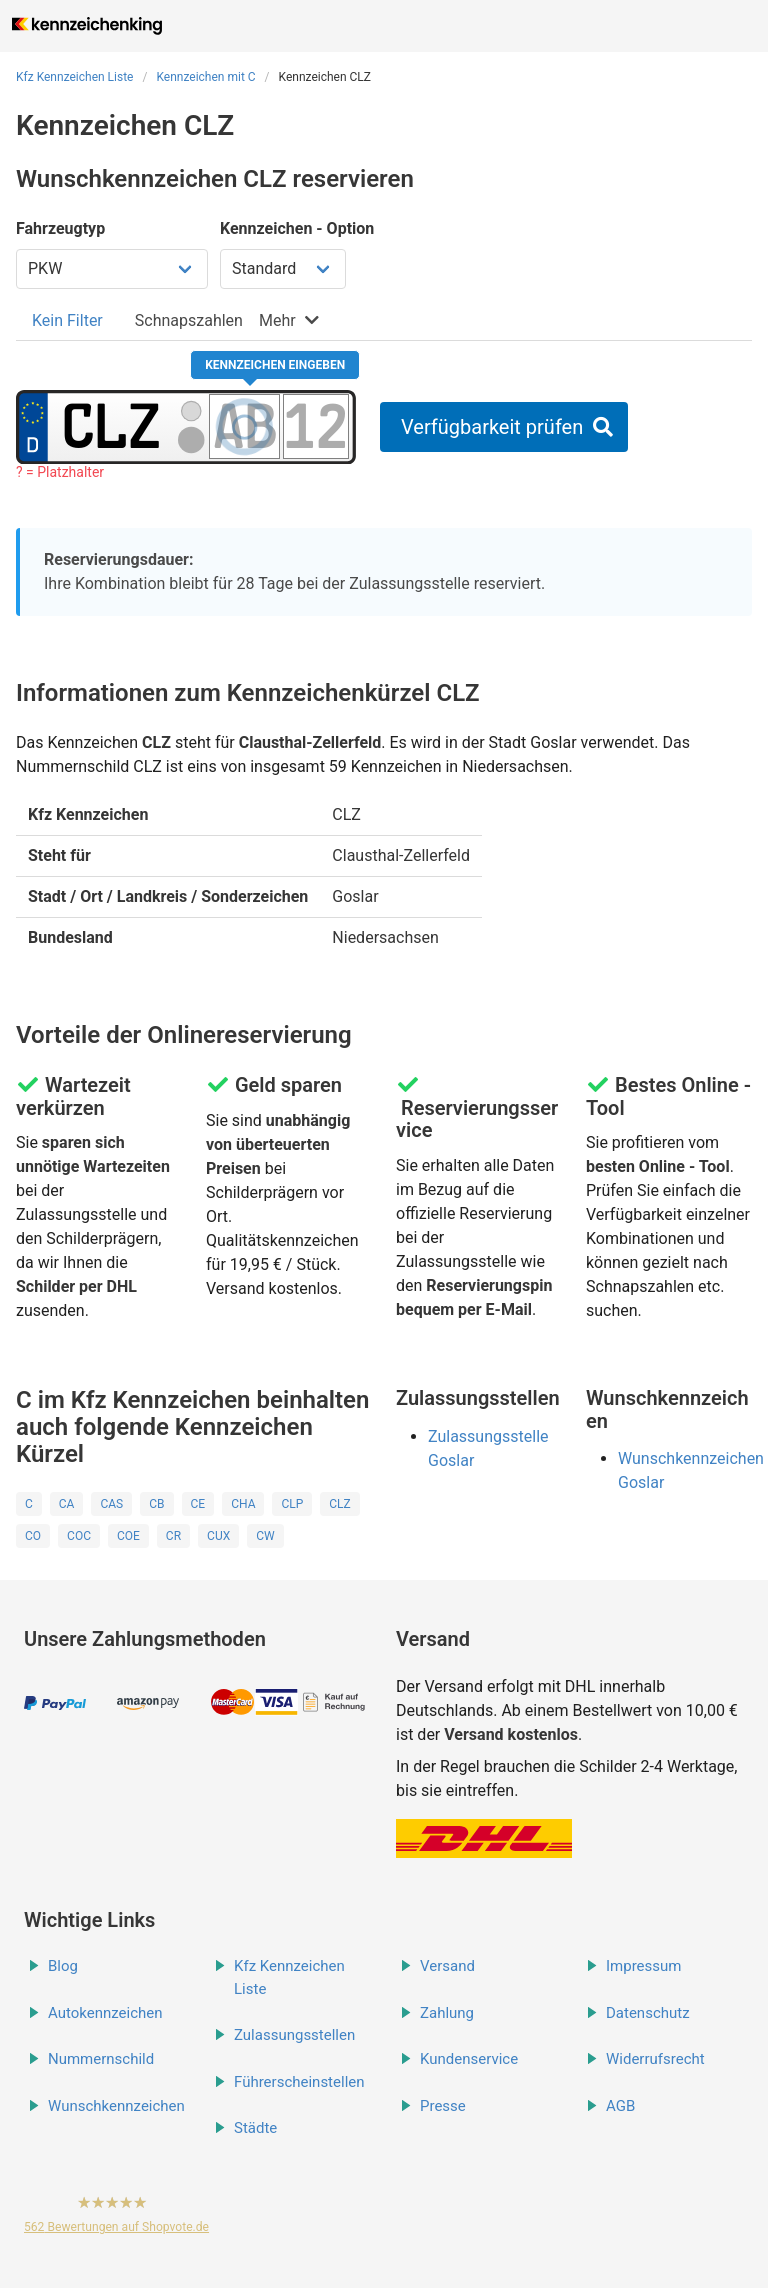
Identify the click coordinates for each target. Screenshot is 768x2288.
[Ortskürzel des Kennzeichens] (112, 426)
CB (156, 1504)
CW (265, 1536)
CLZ (339, 1504)
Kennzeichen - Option (297, 228)
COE (128, 1536)
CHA (243, 1504)
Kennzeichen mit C (205, 77)
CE (198, 1504)
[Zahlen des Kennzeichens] (316, 426)
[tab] (67, 320)
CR (173, 1536)
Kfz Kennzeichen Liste (75, 77)
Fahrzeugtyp (60, 228)
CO (33, 1536)
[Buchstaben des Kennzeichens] (244, 426)
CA (67, 1504)
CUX (218, 1536)
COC (79, 1536)
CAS (111, 1504)
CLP (292, 1504)
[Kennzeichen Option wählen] (283, 269)
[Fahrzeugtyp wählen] (112, 269)
